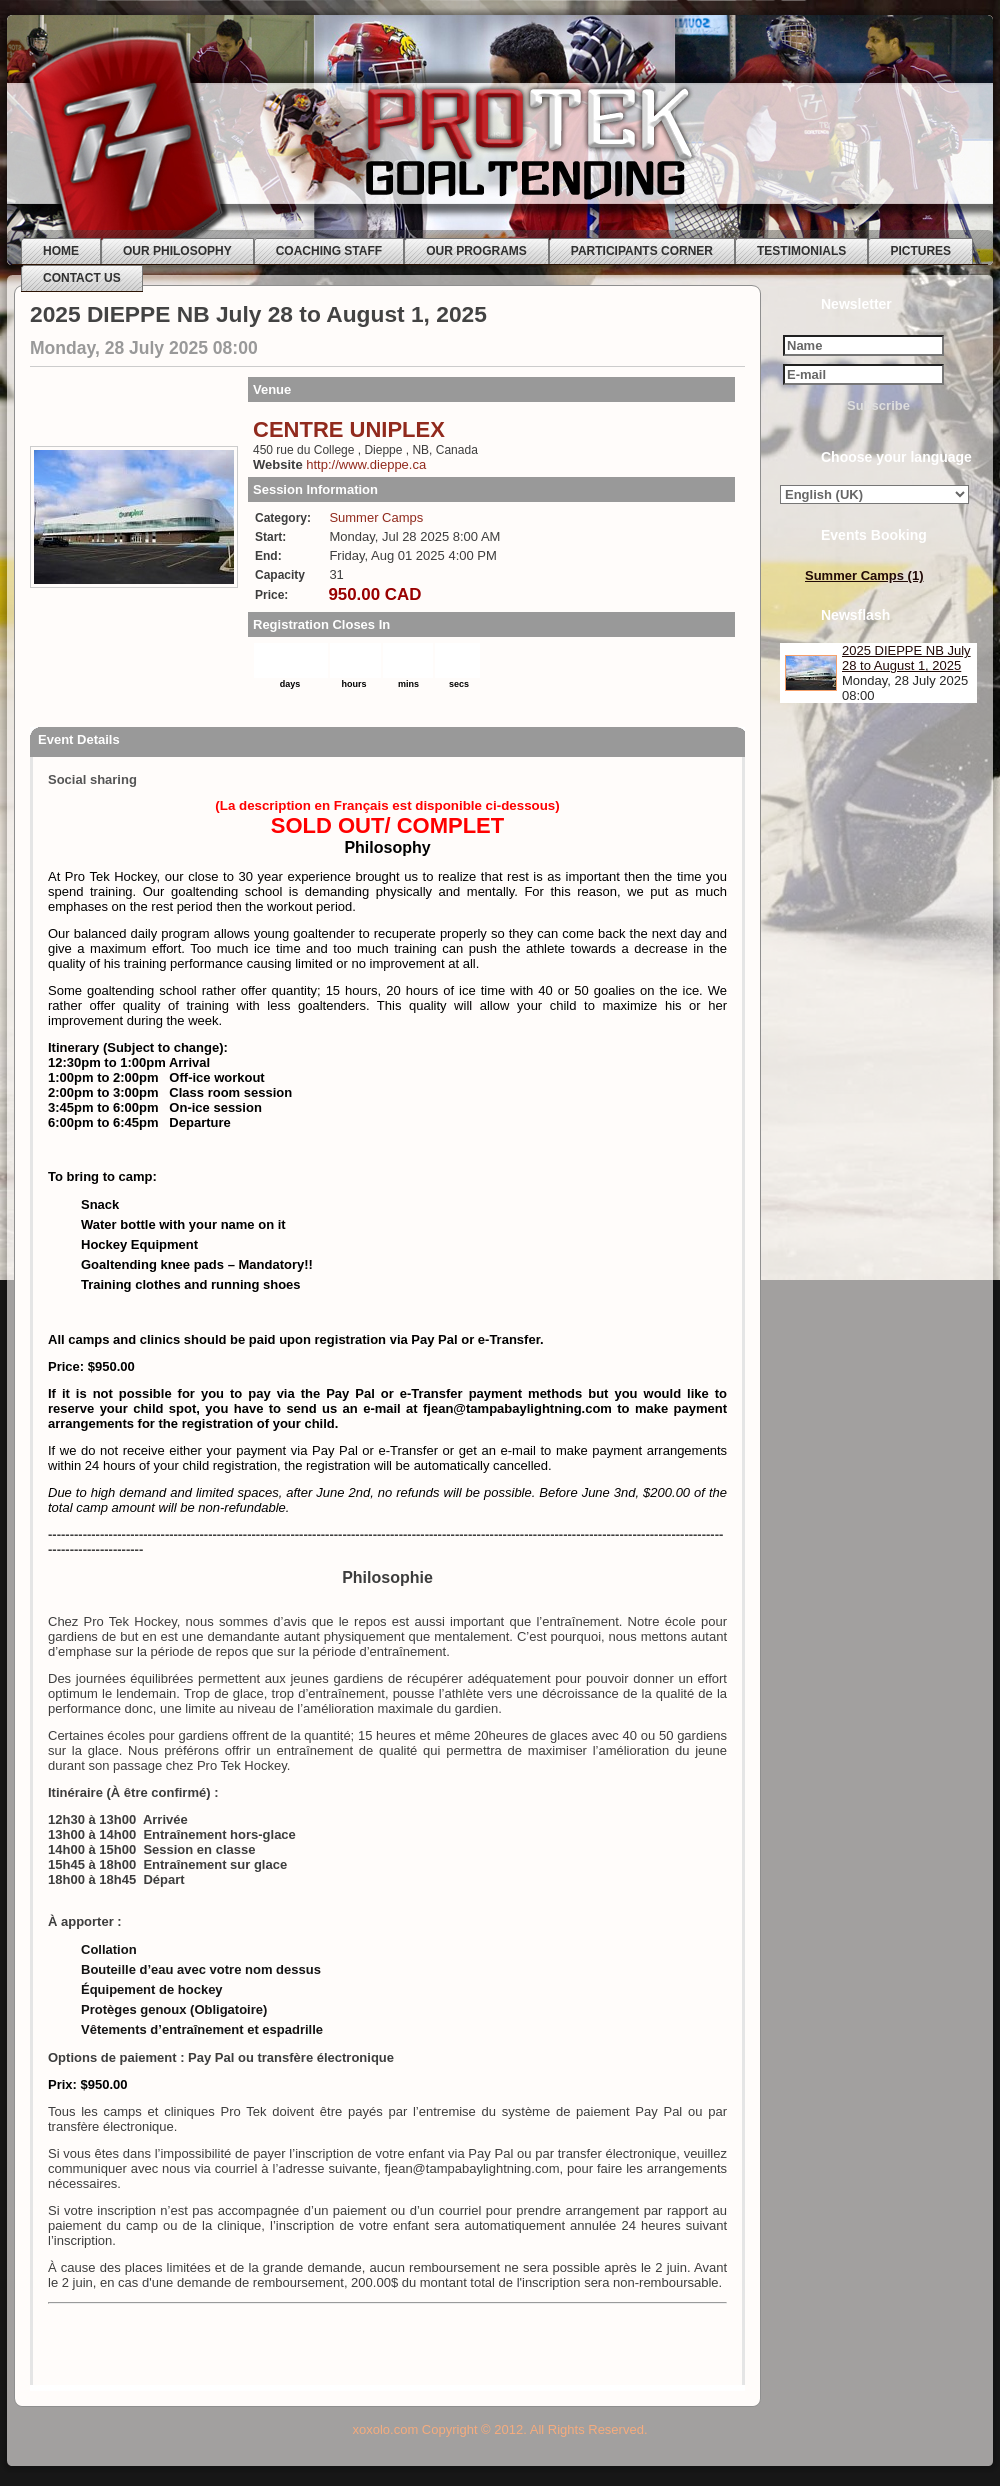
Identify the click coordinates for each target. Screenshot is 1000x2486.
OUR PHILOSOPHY (177, 251)
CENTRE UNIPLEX (349, 429)
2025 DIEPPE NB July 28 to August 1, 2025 (906, 658)
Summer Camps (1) (864, 575)
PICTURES (920, 251)
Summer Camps (376, 517)
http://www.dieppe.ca (366, 464)
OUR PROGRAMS (476, 251)
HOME (61, 251)
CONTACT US (82, 278)
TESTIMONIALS (801, 251)
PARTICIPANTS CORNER (642, 251)
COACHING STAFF (329, 251)
